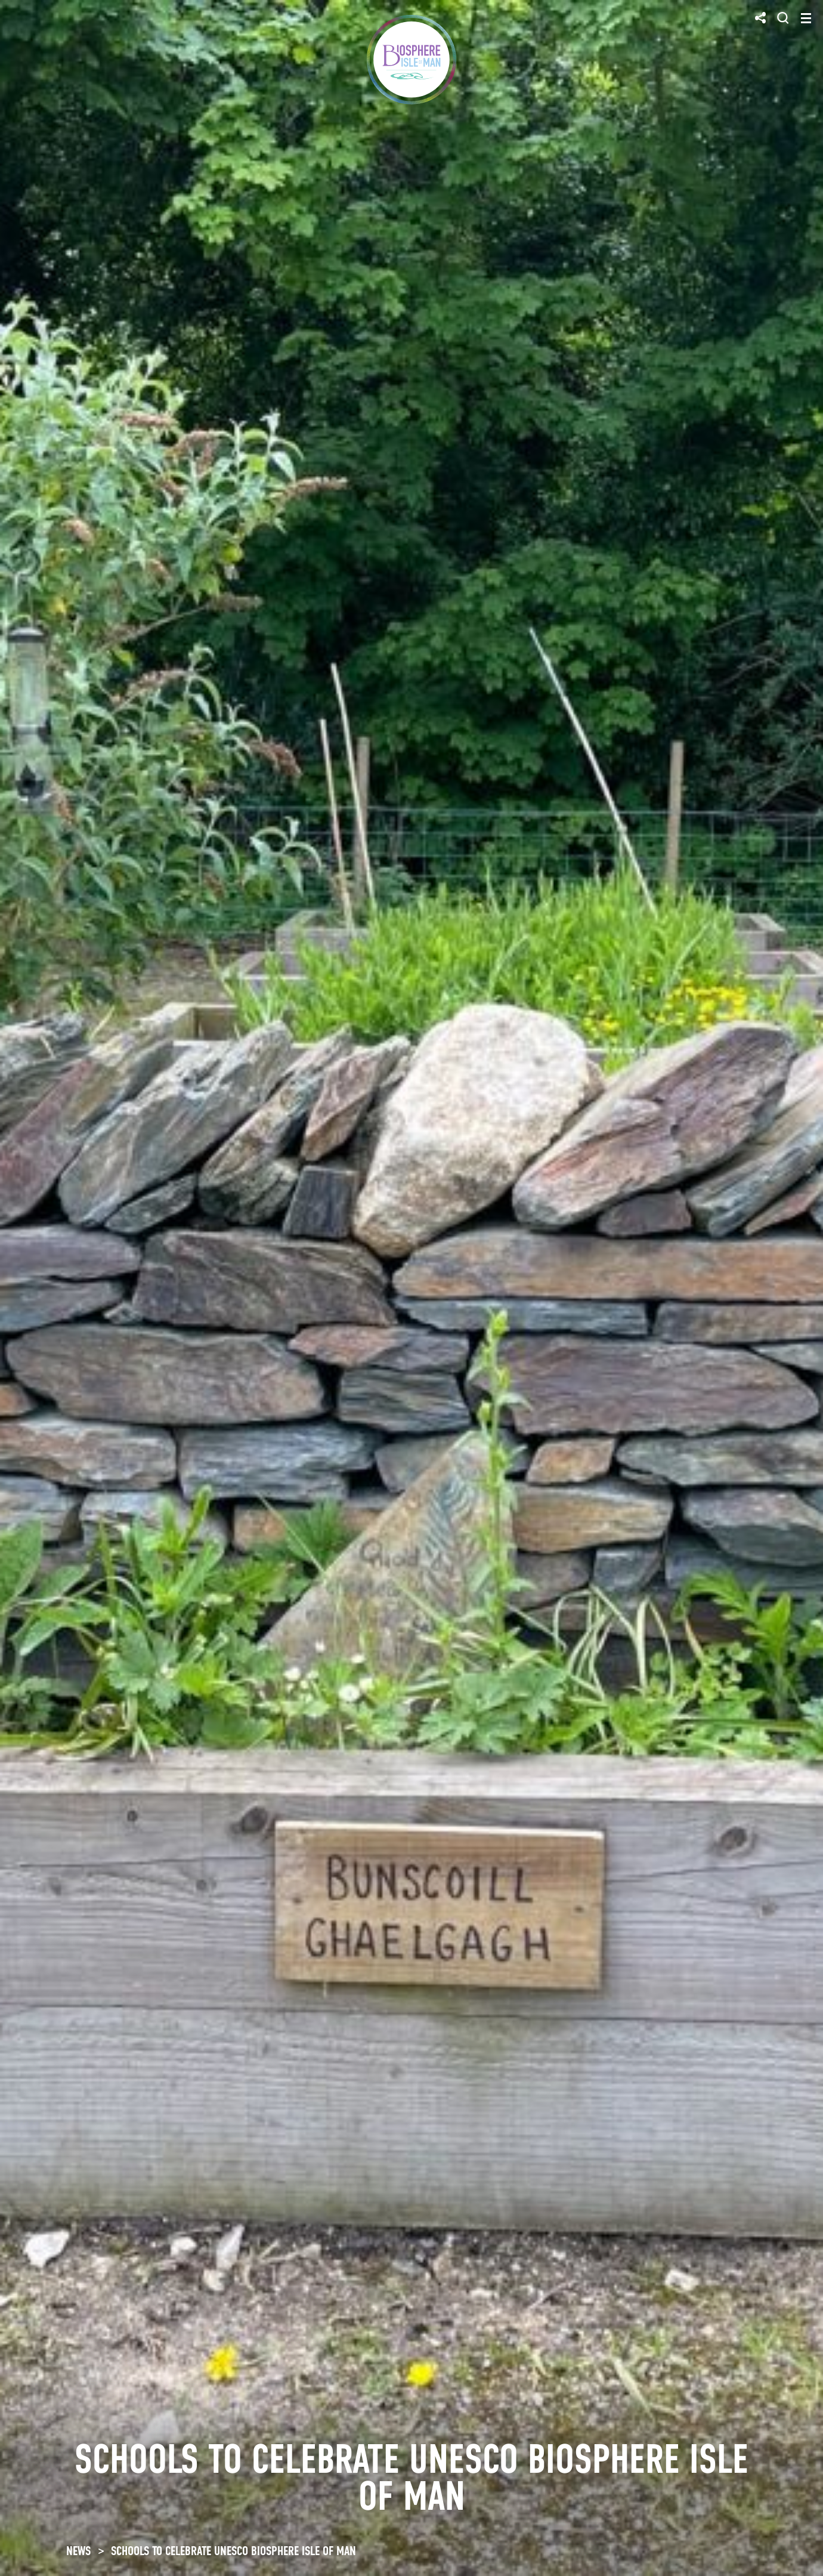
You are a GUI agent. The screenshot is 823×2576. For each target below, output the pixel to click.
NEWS (78, 2551)
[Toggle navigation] (806, 18)
